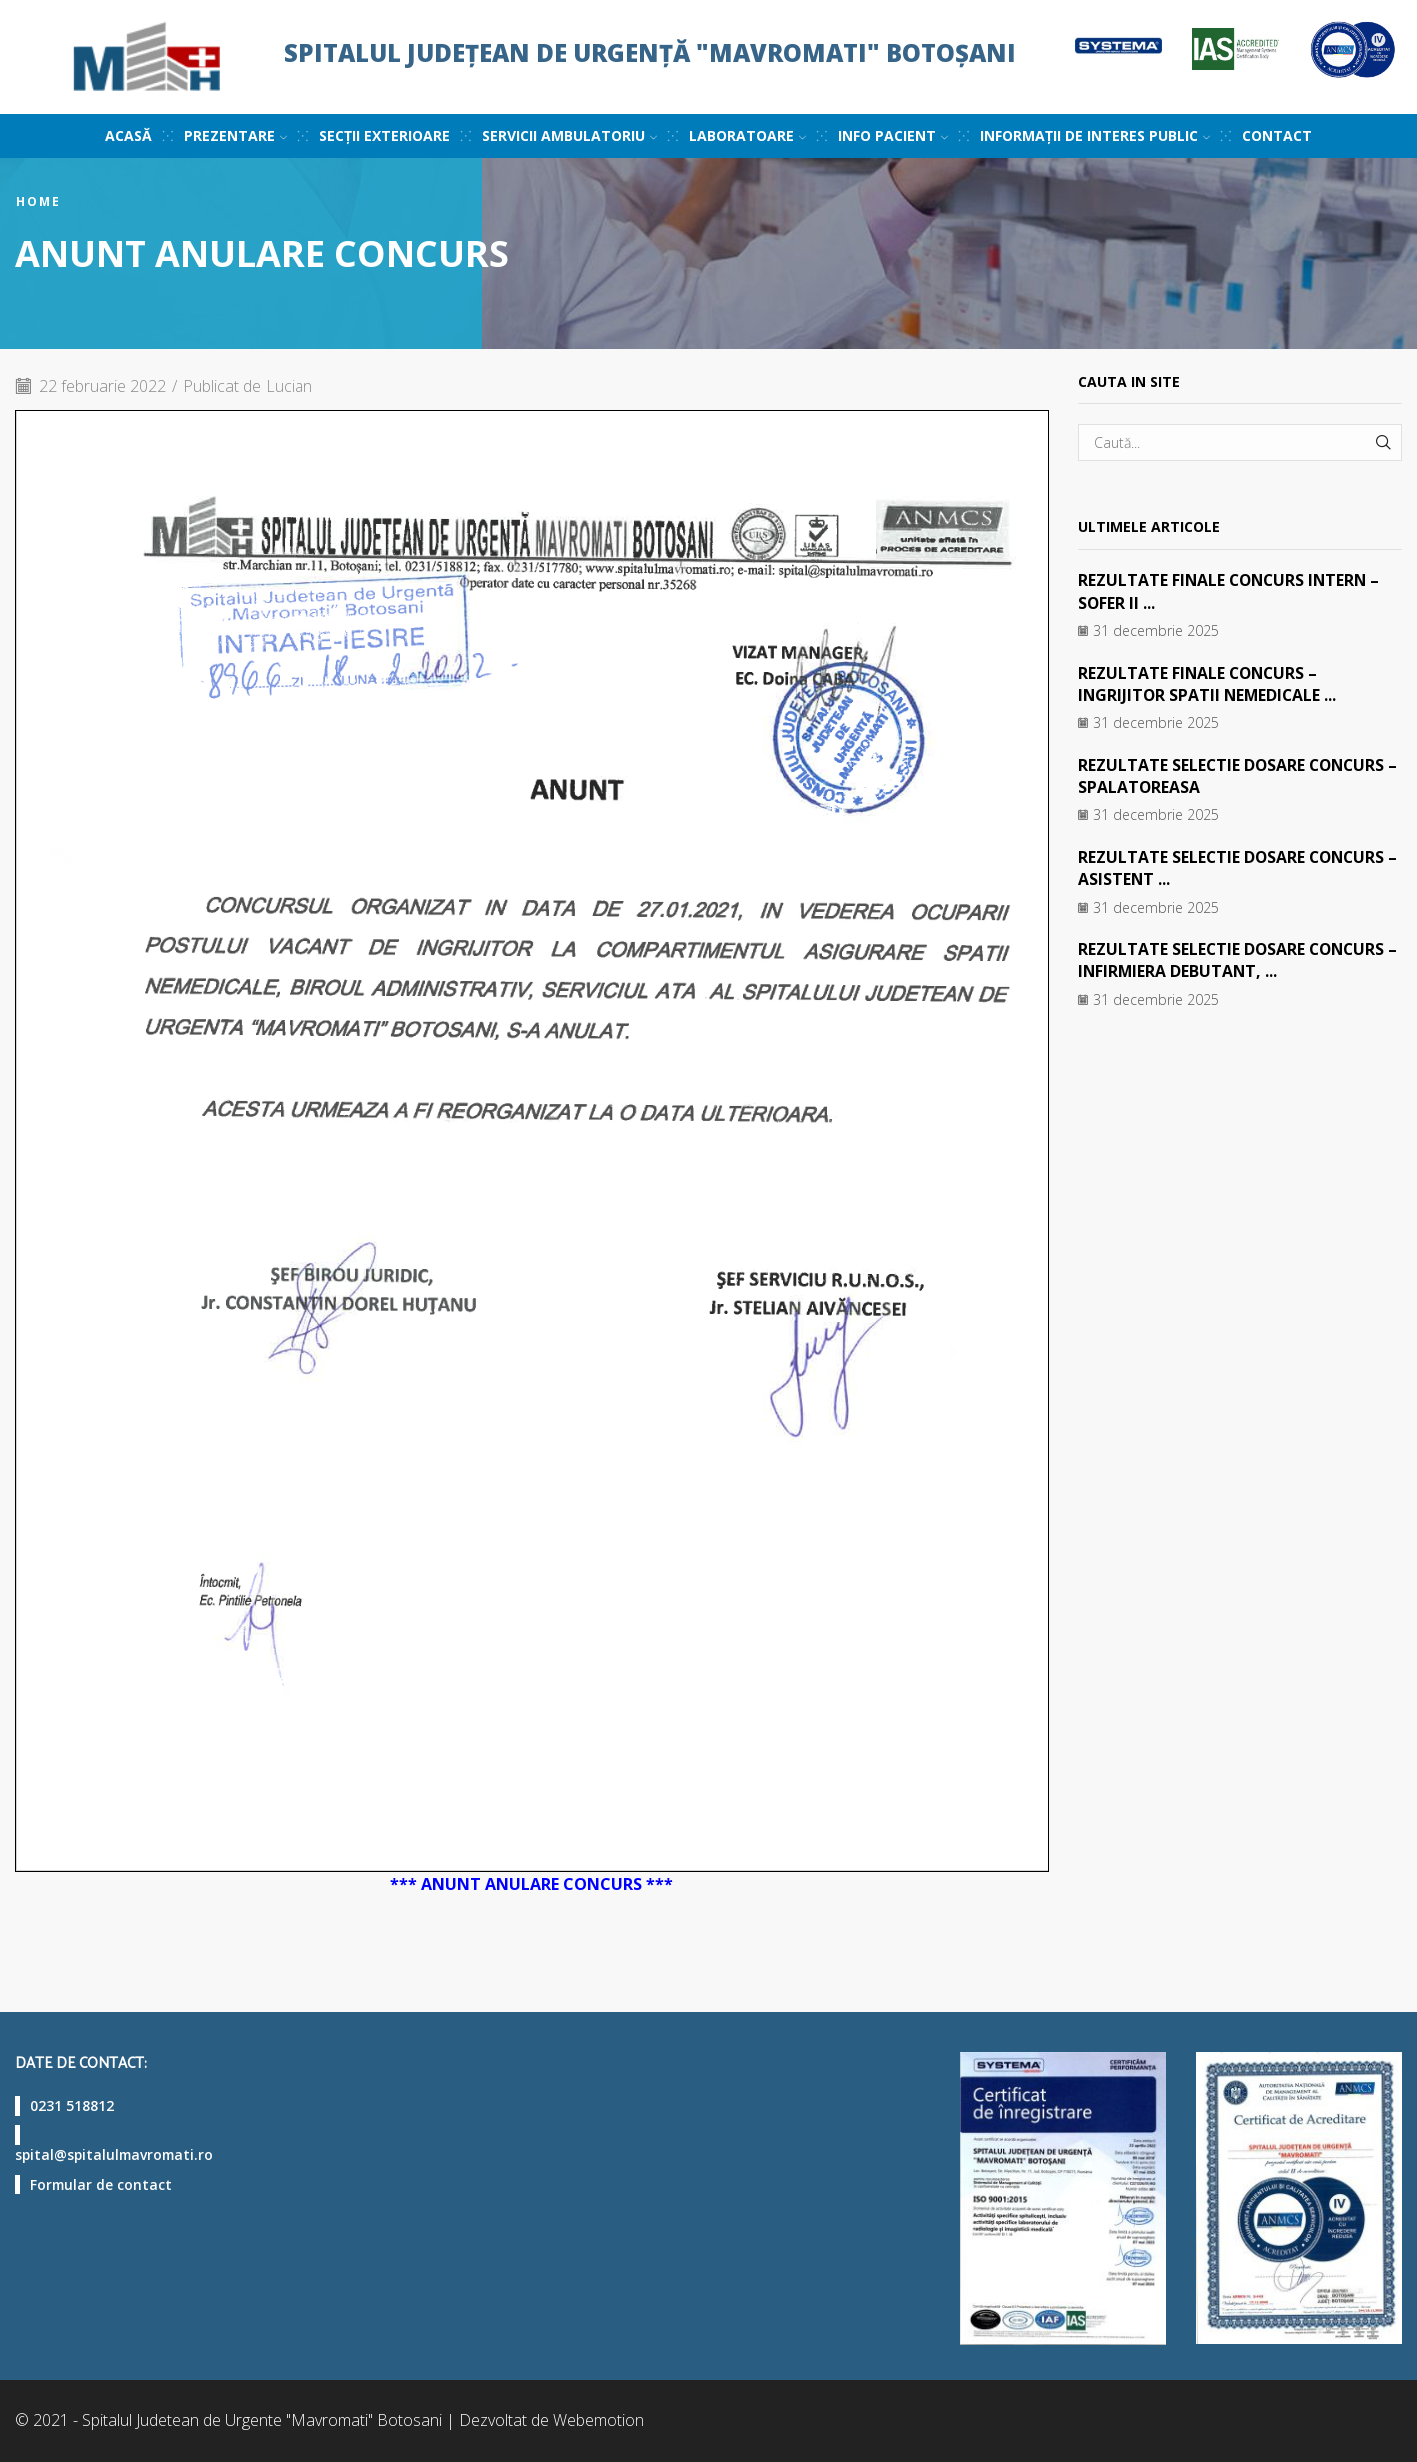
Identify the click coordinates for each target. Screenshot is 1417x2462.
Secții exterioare (384, 135)
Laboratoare (747, 135)
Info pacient (893, 135)
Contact (1277, 135)
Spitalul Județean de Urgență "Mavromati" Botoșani (650, 52)
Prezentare (235, 135)
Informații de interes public (1095, 135)
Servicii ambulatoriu (569, 135)
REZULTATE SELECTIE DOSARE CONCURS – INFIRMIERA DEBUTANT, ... (1234, 960)
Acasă (128, 135)
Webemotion (598, 2420)
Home (38, 202)
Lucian (290, 386)
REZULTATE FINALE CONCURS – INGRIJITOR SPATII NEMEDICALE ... (1209, 684)
